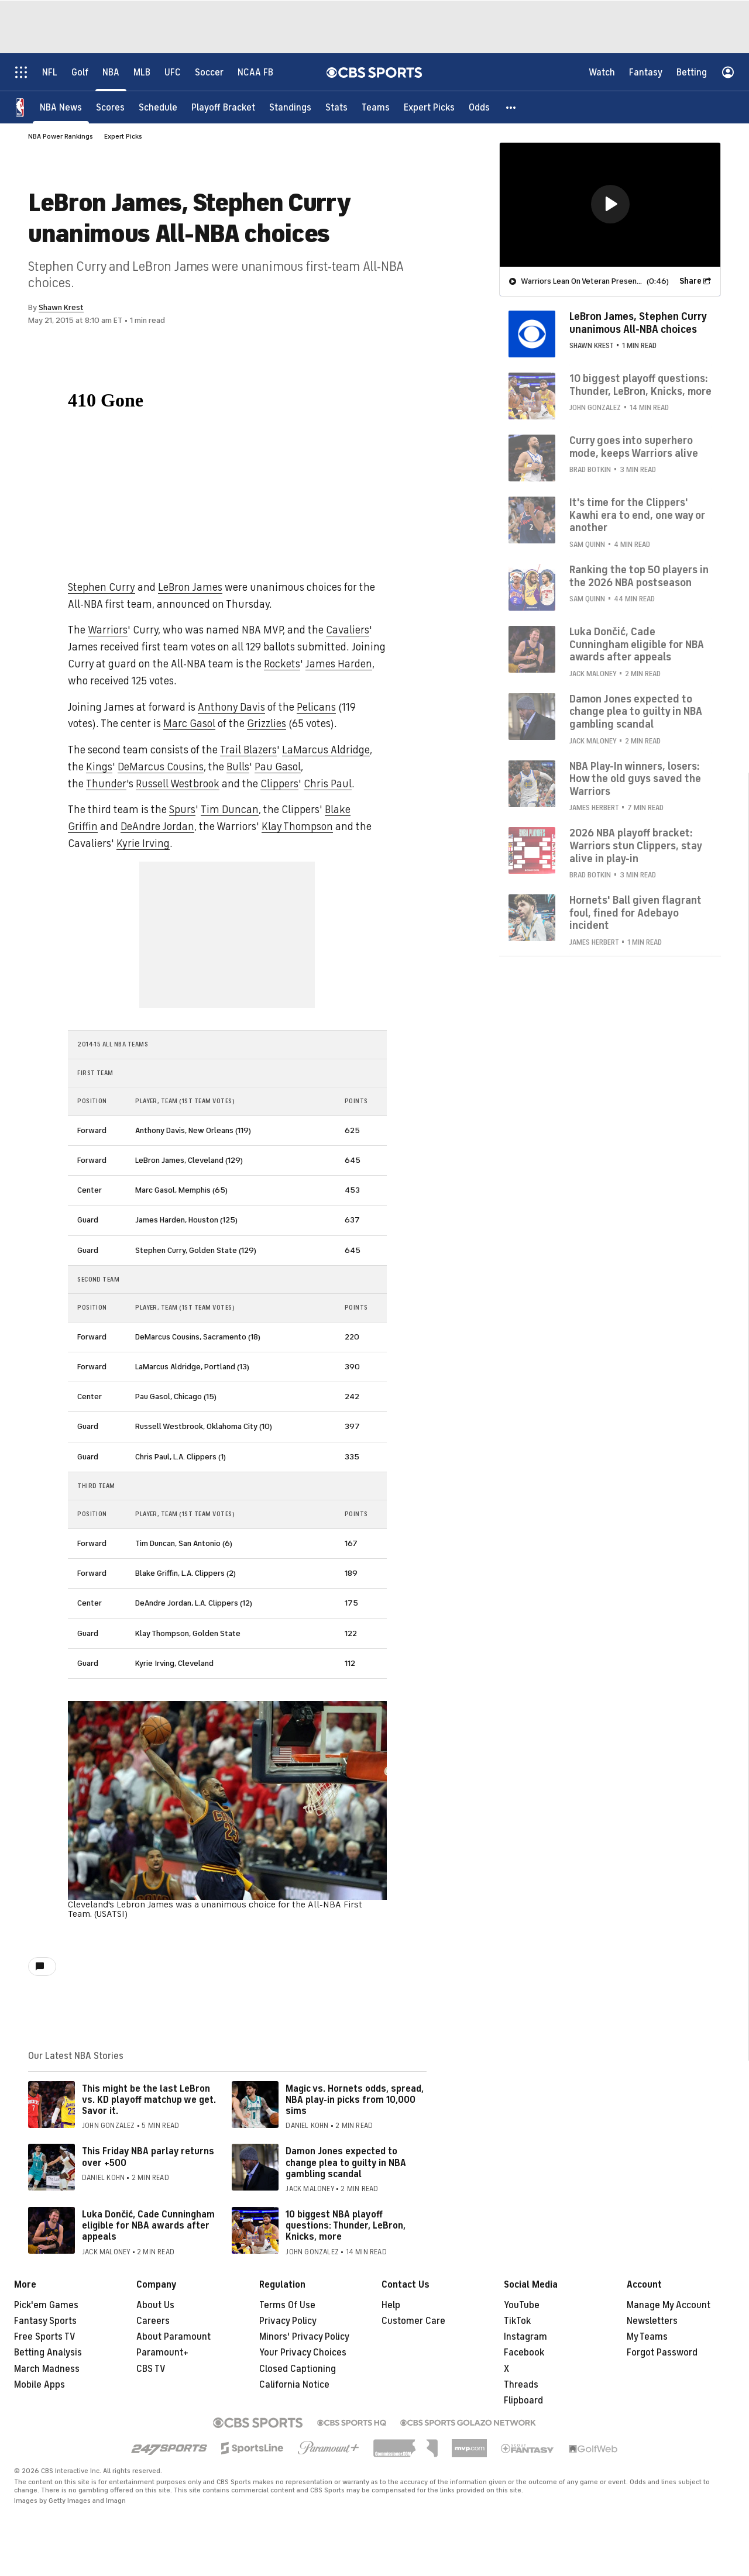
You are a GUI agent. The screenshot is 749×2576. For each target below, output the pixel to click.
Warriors (108, 630)
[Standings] (290, 107)
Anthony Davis (231, 707)
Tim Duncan (230, 809)
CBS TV (151, 2369)
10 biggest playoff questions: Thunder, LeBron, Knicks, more (640, 384)
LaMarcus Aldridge (326, 749)
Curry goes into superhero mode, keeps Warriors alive (633, 446)
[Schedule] (158, 107)
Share (690, 280)
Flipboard (523, 2400)
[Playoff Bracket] (223, 107)
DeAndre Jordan (157, 826)
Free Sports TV (44, 2337)
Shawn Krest (61, 307)
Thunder (106, 783)
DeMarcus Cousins (161, 766)
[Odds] (479, 107)
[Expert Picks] (429, 107)
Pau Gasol (278, 766)
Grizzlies (266, 723)
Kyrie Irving (143, 843)
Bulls (237, 766)
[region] (610, 204)
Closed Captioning (297, 2369)
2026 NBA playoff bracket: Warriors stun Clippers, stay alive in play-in (635, 845)
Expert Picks (123, 136)
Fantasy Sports (45, 2321)
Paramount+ (162, 2352)
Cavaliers (347, 630)
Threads (521, 2385)
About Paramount (173, 2337)
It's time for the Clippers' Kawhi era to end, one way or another (637, 514)
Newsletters (652, 2321)
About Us (155, 2305)
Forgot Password (662, 2352)
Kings (99, 766)
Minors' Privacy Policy (304, 2337)
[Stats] (336, 107)
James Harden (338, 663)
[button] (511, 107)
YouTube (522, 2305)
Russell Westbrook (177, 783)
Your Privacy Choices (302, 2352)
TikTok (517, 2321)
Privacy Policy (288, 2321)
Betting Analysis (48, 2352)
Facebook (524, 2352)
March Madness (47, 2369)
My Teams (647, 2337)
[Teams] (376, 107)
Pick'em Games (46, 2305)
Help (391, 2305)
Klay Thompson (297, 826)
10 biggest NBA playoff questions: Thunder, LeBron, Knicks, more (346, 2226)
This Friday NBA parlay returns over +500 (148, 2156)
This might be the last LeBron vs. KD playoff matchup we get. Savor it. (149, 2100)
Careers (153, 2321)
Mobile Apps (39, 2385)
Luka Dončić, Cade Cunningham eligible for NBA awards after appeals (148, 2226)
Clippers (279, 783)
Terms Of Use (287, 2305)
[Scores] (110, 107)
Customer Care (413, 2321)
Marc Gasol (189, 723)
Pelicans (316, 707)
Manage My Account (668, 2305)
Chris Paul (328, 783)
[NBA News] (61, 107)
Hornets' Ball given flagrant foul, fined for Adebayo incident (635, 912)
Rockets (282, 663)
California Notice (294, 2385)
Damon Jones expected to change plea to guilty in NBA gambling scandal (346, 2162)
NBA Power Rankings (60, 136)
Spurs (182, 809)
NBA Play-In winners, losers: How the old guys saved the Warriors (635, 778)
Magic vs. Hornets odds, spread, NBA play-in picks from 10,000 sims (355, 2100)
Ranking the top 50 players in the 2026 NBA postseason (639, 575)
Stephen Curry (101, 587)
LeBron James (190, 587)
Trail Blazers (248, 749)
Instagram (525, 2337)
